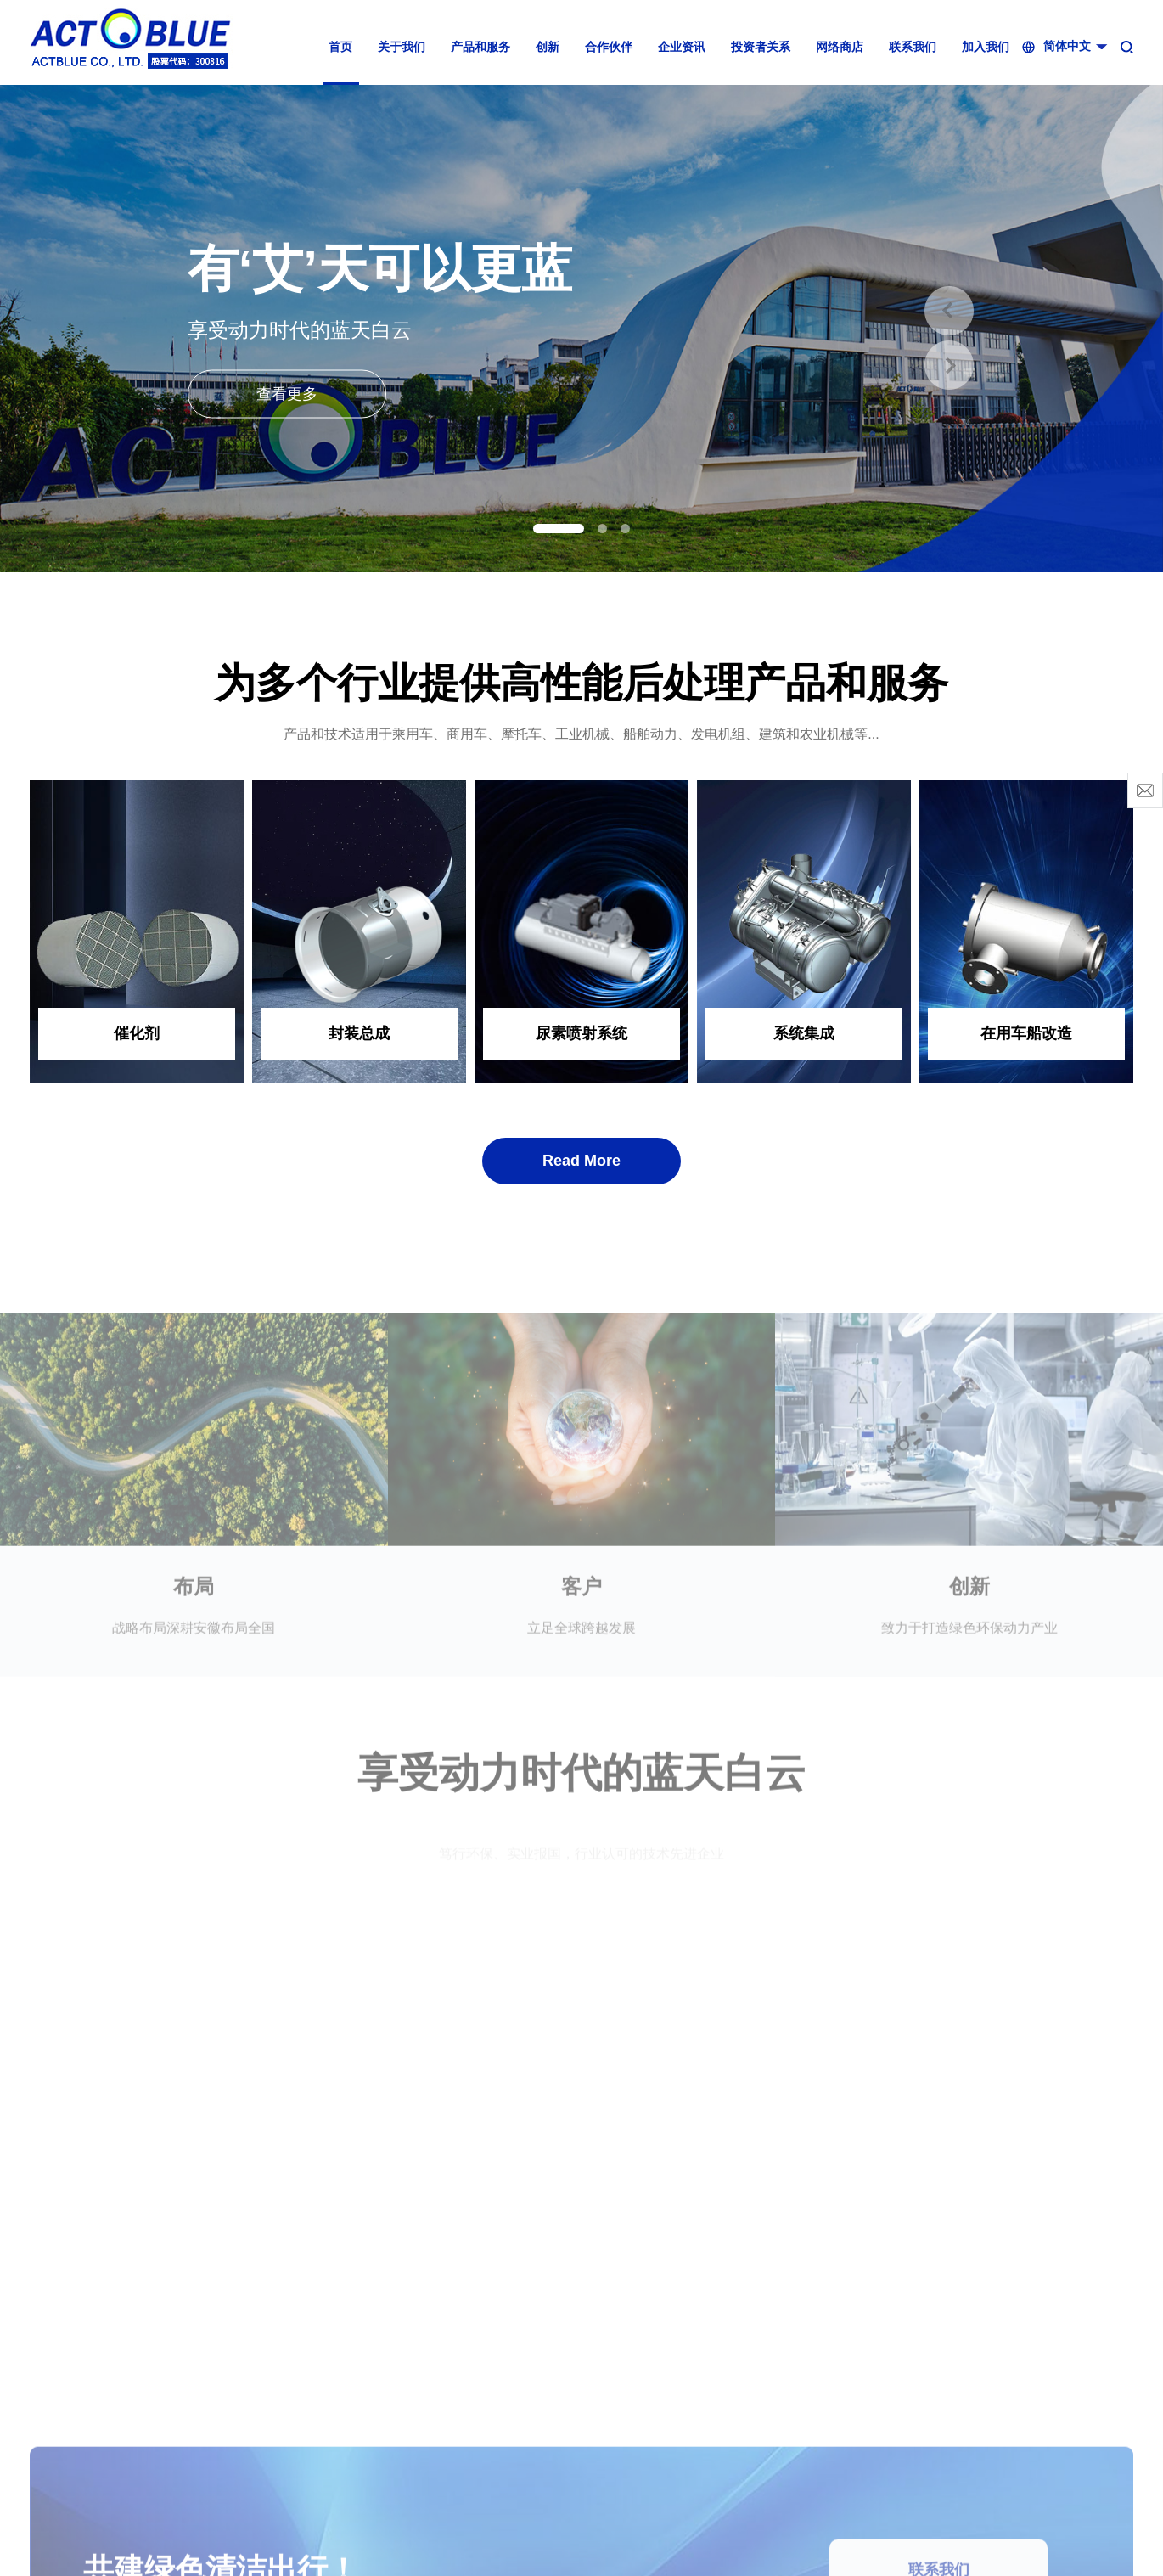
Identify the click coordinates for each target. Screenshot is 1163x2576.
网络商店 (839, 47)
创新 (547, 47)
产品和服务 (480, 47)
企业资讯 (681, 47)
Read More (581, 1160)
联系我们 (912, 47)
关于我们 (401, 47)
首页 (340, 47)
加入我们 (985, 47)
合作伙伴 (608, 47)
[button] (558, 528)
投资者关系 (760, 47)
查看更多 (286, 393)
